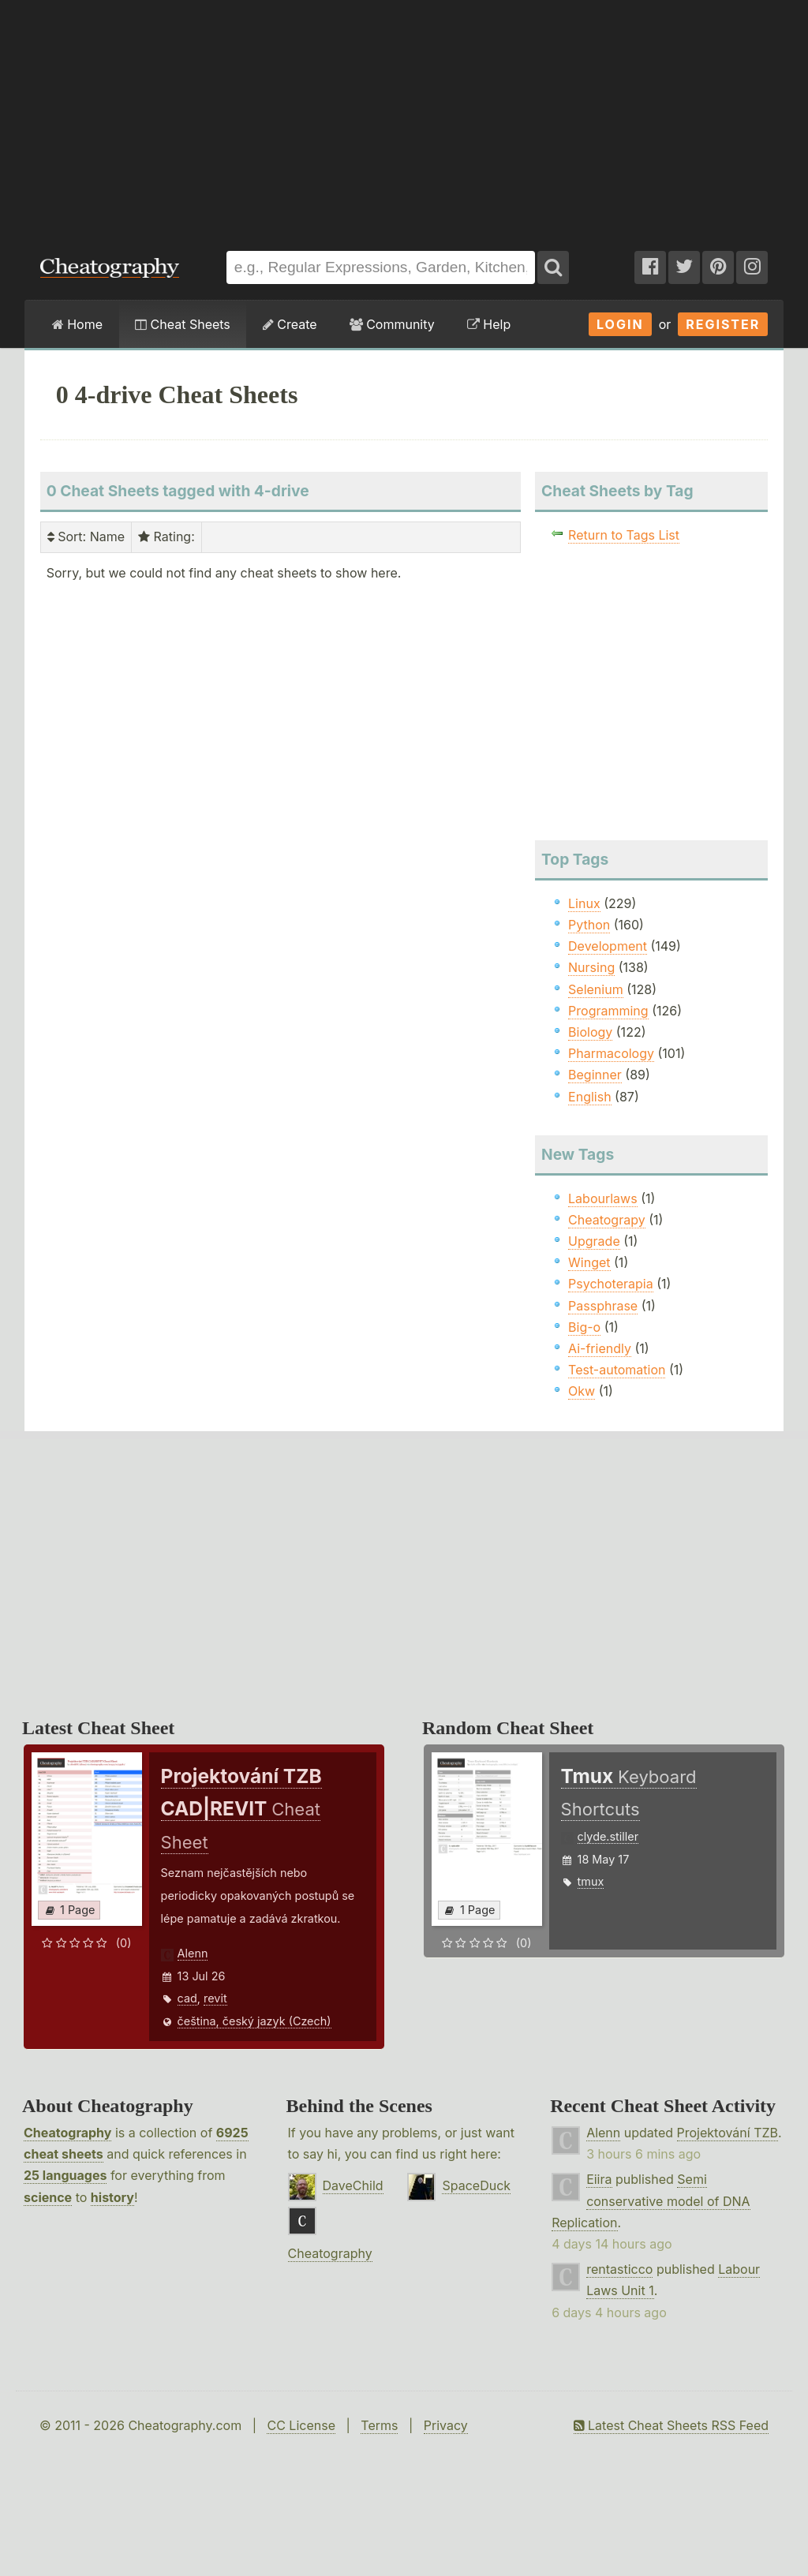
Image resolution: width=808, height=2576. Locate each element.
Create (290, 324)
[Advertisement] (404, 117)
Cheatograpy (606, 1220)
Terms (379, 2425)
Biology (590, 1032)
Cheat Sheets (182, 324)
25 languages (65, 2175)
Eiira (599, 2179)
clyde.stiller (608, 1836)
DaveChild (353, 2185)
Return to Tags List (623, 535)
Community (392, 324)
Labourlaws (603, 1198)
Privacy (446, 2425)
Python (589, 925)
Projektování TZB (728, 2132)
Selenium (595, 989)
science (48, 2197)
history (112, 2197)
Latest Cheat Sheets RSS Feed (671, 2425)
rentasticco (619, 2269)
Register (723, 324)
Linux (584, 903)
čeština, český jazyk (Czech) (254, 2021)
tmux (591, 1881)
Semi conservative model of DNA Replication (651, 2200)
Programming (608, 1011)
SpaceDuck (476, 2185)
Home (77, 324)
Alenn (193, 1953)
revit (215, 1998)
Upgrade (594, 1241)
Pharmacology (611, 1053)
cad (187, 1998)
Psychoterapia (610, 1284)
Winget (589, 1262)
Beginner (595, 1074)
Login (620, 324)
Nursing (591, 967)
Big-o (584, 1327)
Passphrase (603, 1306)
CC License (301, 2425)
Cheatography (67, 2132)
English (590, 1097)
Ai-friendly (599, 1348)
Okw (581, 1391)
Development (607, 946)
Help (489, 324)
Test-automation (616, 1370)
